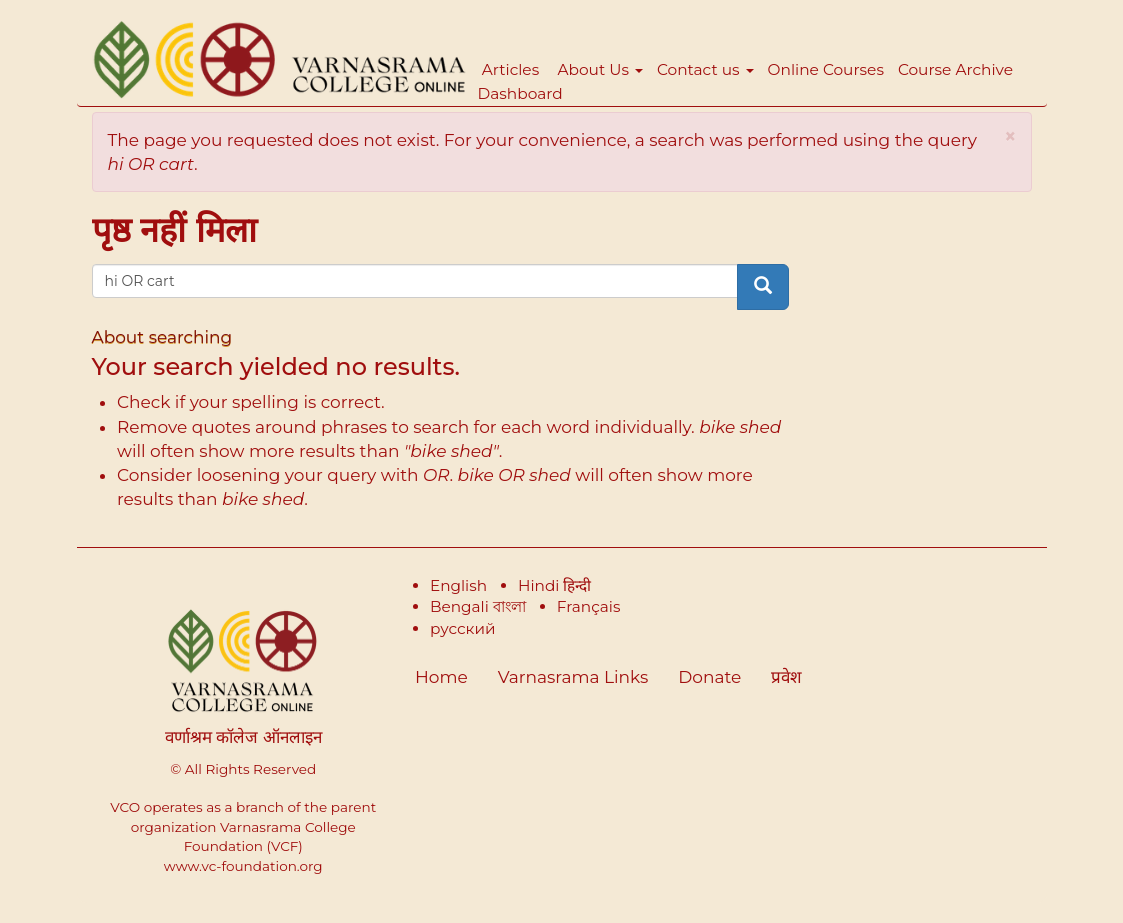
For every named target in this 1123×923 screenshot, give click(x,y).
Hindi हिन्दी (554, 585)
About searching (162, 337)
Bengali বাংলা (478, 606)
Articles (510, 69)
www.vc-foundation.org (243, 866)
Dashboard (520, 93)
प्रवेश (786, 677)
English (458, 585)
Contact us (705, 69)
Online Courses (826, 69)
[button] (1010, 136)
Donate (709, 677)
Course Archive (955, 69)
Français (589, 606)
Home (441, 677)
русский (463, 628)
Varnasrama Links (573, 677)
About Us (600, 69)
